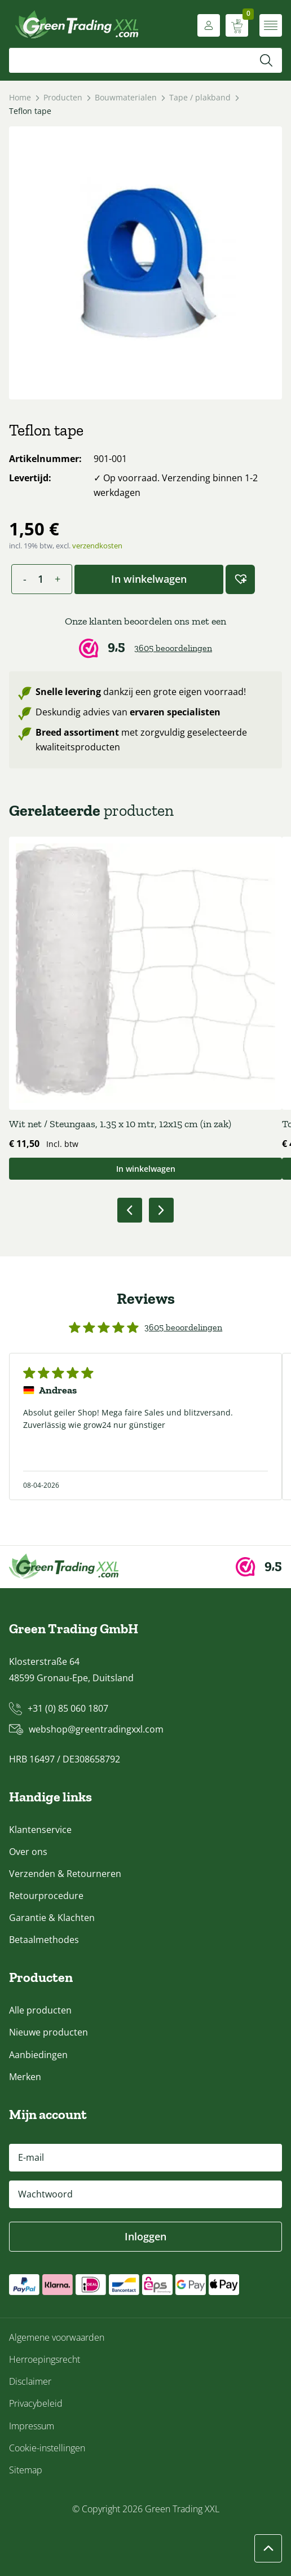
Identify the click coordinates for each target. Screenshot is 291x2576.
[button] (240, 579)
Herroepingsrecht (44, 2359)
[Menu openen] (270, 25)
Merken (25, 2077)
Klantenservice (40, 1829)
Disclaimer (30, 2381)
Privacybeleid (36, 2403)
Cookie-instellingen (47, 2448)
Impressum (31, 2426)
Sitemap (25, 2470)
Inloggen (145, 2236)
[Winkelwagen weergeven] (237, 25)
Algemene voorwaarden (56, 2337)
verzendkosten (97, 545)
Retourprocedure (46, 1895)
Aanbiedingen (38, 2055)
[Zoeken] (266, 60)
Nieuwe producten (48, 2032)
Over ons (28, 1851)
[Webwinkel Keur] (145, 637)
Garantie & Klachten (52, 1917)
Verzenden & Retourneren (65, 1873)
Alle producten (40, 2010)
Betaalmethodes (44, 1939)
